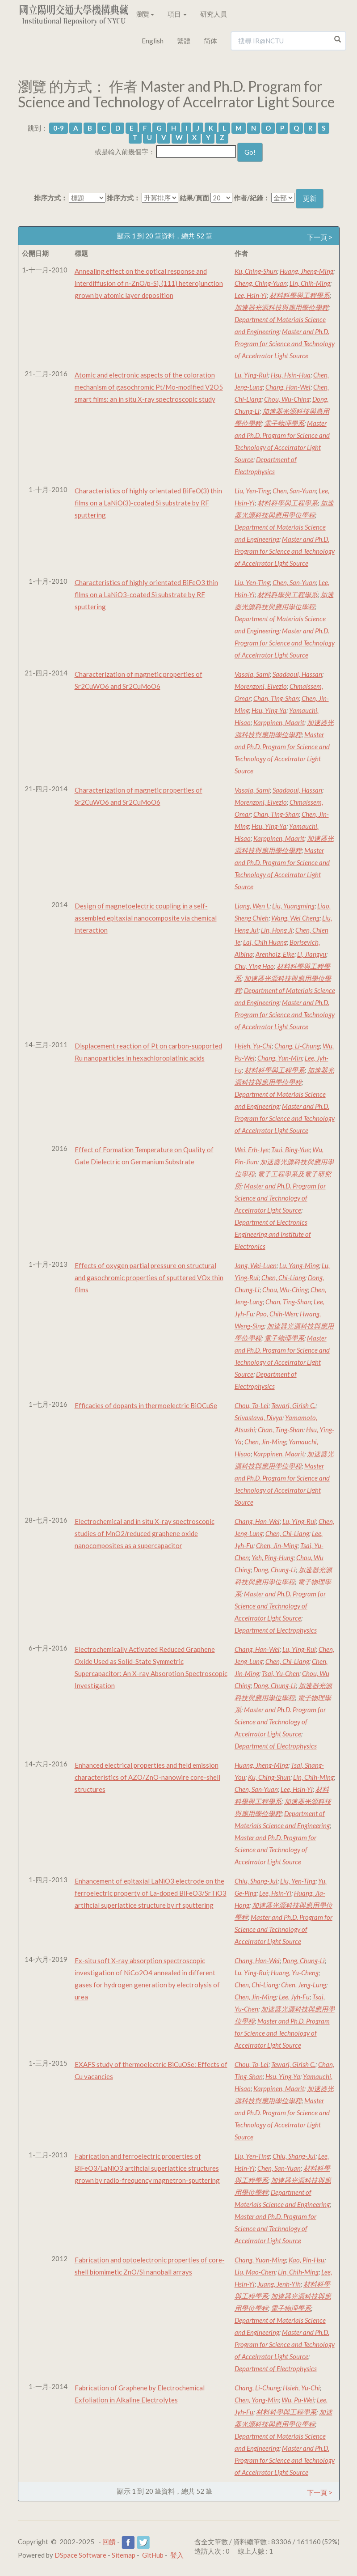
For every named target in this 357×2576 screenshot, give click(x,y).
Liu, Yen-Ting (252, 491)
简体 (210, 41)
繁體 (183, 41)
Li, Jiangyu (311, 954)
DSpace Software (80, 2555)
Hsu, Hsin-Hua (291, 375)
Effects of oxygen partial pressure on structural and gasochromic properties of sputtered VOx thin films (149, 1277)
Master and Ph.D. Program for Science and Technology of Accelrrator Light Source (285, 343)
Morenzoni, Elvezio (261, 686)
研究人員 (213, 14)
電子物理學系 (284, 423)
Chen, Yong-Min (257, 2400)
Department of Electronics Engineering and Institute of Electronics (273, 1234)
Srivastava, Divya (258, 1417)
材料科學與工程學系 (299, 295)
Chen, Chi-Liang (283, 1277)
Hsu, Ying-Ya (269, 710)
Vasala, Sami (252, 674)
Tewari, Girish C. (293, 1405)
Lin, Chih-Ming (310, 283)
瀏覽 (145, 14)
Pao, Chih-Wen (276, 1314)
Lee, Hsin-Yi (251, 295)
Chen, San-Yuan (294, 491)
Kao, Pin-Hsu (306, 2260)
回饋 (109, 2542)
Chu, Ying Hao (254, 966)
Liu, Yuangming (293, 906)
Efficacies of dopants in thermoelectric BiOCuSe (146, 1405)
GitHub (153, 2555)
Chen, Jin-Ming (265, 1442)
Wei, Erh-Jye (252, 1150)
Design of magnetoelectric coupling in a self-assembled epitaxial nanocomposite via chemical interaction (146, 918)
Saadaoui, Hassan (297, 674)
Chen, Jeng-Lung (303, 1985)
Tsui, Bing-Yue (290, 1150)
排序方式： (50, 198)
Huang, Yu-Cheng (295, 1973)
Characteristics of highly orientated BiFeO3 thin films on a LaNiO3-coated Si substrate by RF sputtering (146, 594)
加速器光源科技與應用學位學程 (281, 307)
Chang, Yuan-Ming (260, 2260)
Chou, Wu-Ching (287, 399)
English (153, 41)
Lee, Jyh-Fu (294, 1997)
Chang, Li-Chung (297, 1046)
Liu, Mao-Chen (255, 2272)
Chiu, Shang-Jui (256, 1881)
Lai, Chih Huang (265, 942)
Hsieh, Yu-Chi (253, 1046)
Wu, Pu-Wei (297, 2400)
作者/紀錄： (252, 198)
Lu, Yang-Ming (299, 1265)
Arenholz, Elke (275, 954)
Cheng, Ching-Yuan (261, 283)
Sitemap (123, 2555)
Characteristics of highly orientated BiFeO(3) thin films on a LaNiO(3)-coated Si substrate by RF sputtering (148, 503)
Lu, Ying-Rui (251, 375)
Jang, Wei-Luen (256, 1265)
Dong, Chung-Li (274, 1570)
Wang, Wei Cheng (295, 918)
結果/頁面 (194, 198)
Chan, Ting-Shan (276, 698)
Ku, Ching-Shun (256, 271)
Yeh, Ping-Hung (273, 1557)
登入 (177, 2555)
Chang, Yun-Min (279, 1058)
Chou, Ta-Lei (252, 1405)
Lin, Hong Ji (277, 930)
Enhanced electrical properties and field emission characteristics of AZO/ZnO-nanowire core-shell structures (147, 1777)
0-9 (58, 128)
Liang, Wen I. (252, 906)
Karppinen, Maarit (278, 722)
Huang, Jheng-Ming (306, 271)
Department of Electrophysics (276, 1630)
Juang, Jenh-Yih (279, 2284)
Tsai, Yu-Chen (280, 1673)
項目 (177, 14)
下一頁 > (319, 237)
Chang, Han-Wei (288, 387)
